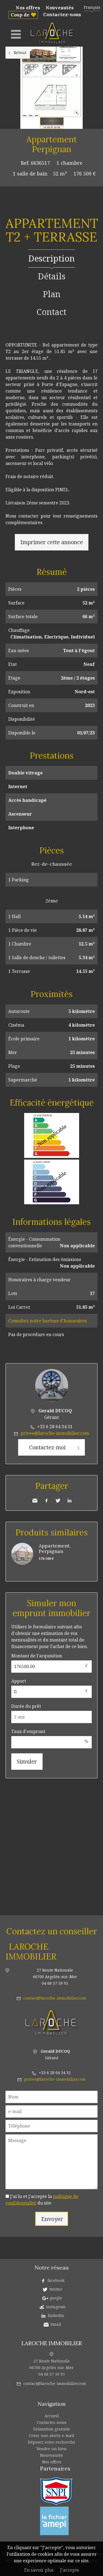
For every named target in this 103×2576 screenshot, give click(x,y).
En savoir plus (39, 2570)
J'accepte (69, 2570)
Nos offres (28, 8)
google (56, 2297)
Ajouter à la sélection (99, 135)
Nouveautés (60, 8)
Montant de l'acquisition (36, 1656)
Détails (51, 276)
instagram (56, 2306)
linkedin (56, 2315)
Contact (51, 311)
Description (51, 258)
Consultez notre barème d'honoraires (47, 1321)
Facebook (46, 1500)
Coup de (20, 15)
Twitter (58, 1500)
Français (92, 7)
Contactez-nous (62, 15)
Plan (51, 294)
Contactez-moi (47, 1447)
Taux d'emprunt (28, 1731)
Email (56, 2324)
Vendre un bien (52, 2448)
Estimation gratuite (51, 2429)
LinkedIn (69, 1500)
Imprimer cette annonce (51, 542)
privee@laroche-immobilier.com (55, 1433)
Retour (20, 52)
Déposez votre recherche (51, 2442)
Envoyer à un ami (34, 1500)
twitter (55, 2289)
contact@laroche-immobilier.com (54, 1998)
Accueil (51, 2415)
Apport (18, 1681)
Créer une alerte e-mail (51, 2435)
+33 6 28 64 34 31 (55, 1427)
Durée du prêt (26, 1706)
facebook (56, 2280)
